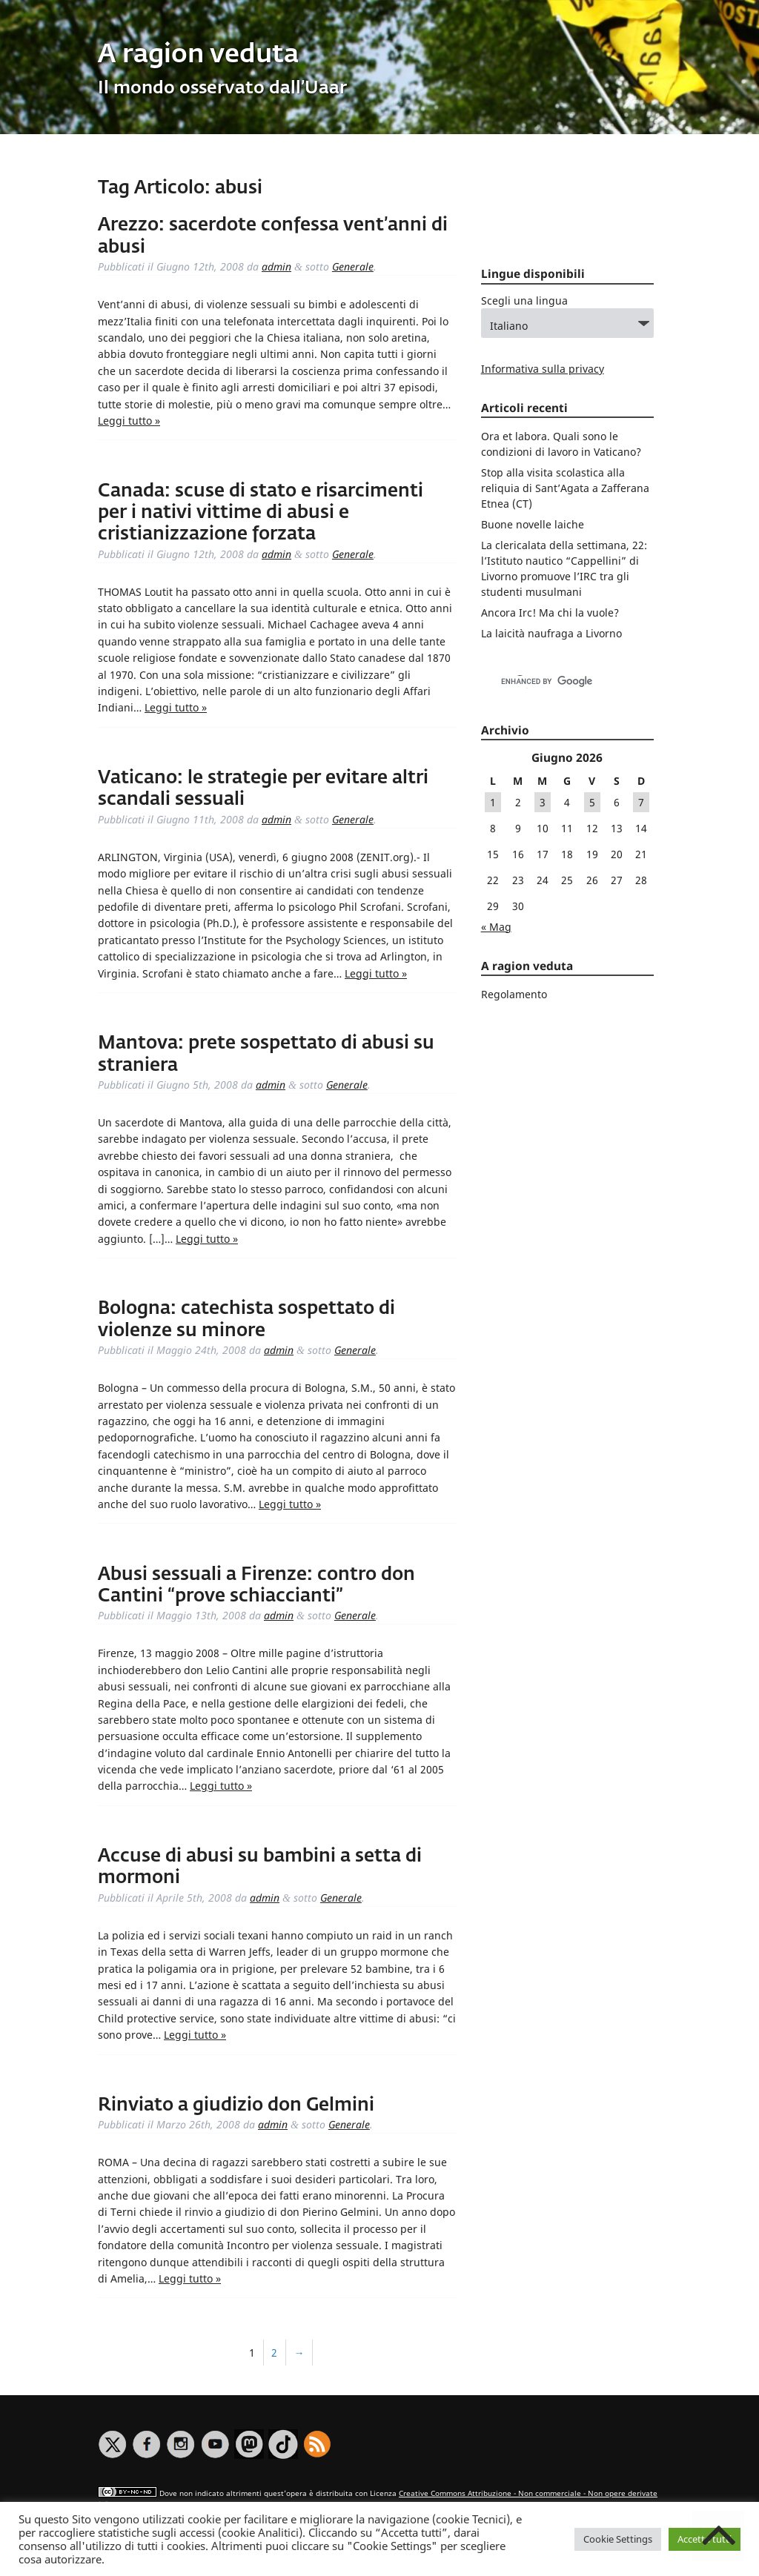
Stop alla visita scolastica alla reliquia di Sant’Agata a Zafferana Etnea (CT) (565, 488)
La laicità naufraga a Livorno (551, 633)
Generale (353, 266)
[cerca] (552, 682)
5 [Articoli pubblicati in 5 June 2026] (592, 802)
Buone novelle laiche (532, 524)
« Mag (496, 927)
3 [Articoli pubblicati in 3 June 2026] (543, 802)
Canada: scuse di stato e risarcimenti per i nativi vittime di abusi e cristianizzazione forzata (260, 513)
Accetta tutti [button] (704, 2539)
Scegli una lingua (524, 300)
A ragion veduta (198, 55)
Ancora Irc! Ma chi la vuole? (550, 612)
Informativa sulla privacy (542, 369)
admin (276, 266)
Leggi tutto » (129, 421)
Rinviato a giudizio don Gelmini (236, 2105)
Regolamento (514, 994)
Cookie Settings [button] (617, 2539)
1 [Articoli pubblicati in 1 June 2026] (493, 802)
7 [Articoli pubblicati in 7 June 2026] (641, 802)
